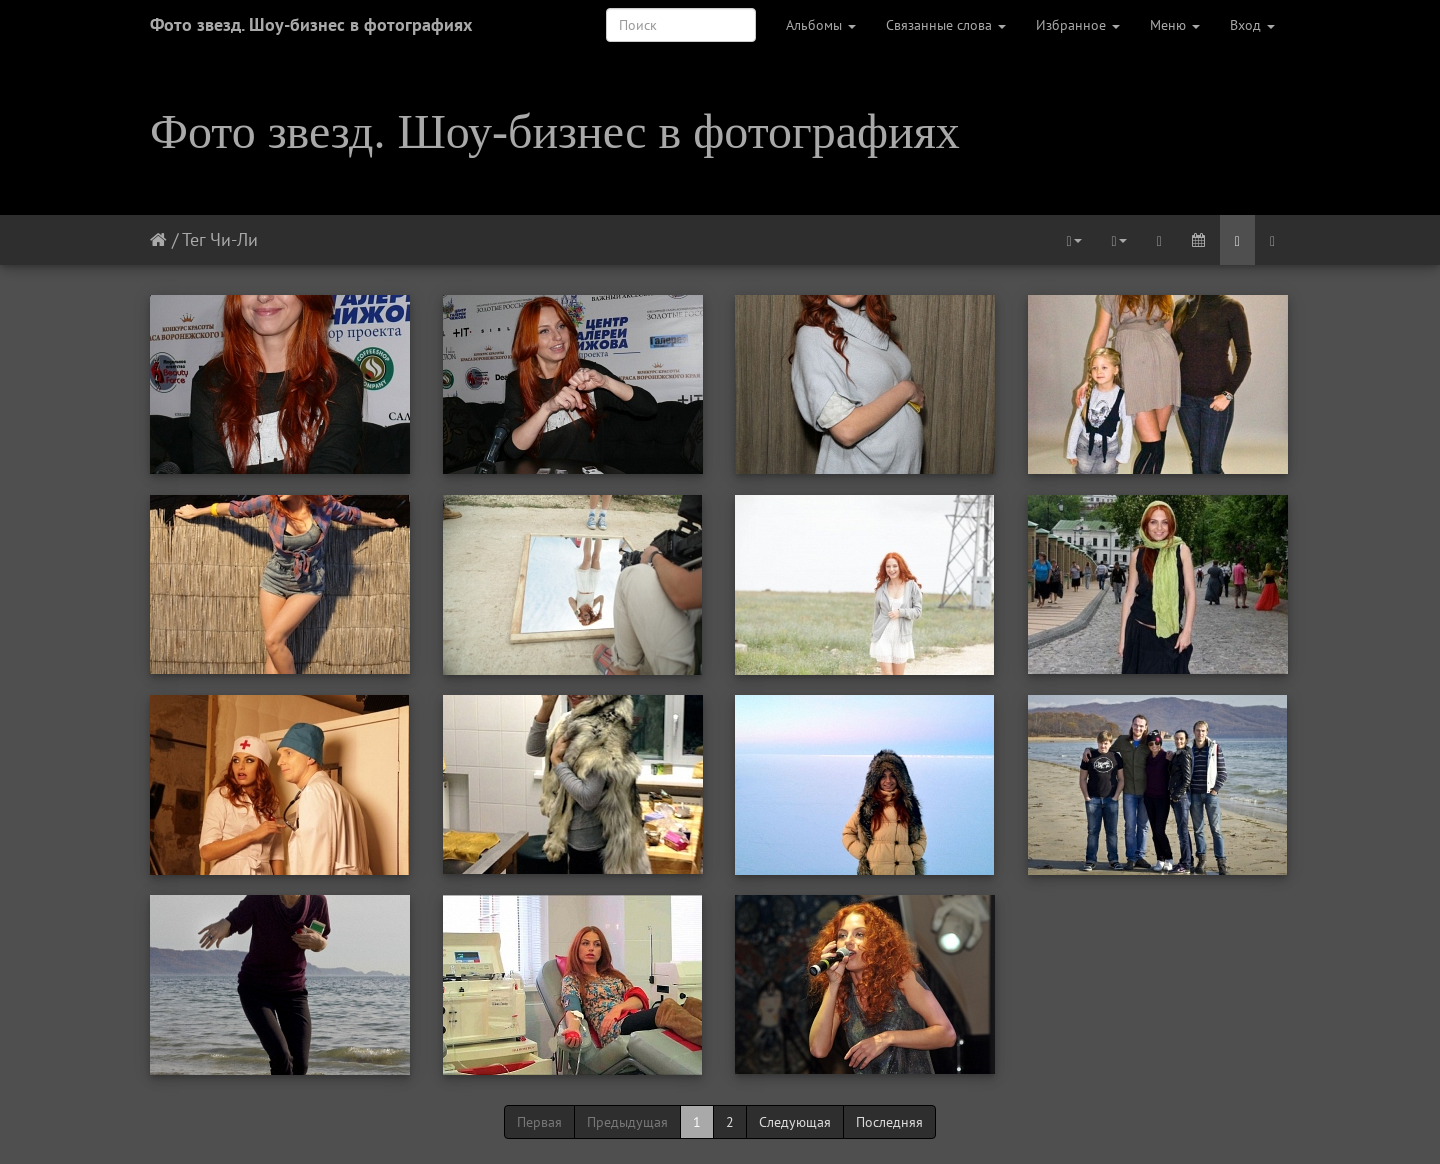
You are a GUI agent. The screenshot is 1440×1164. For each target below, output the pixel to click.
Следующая (795, 1122)
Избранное (1078, 25)
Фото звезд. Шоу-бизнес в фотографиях (311, 24)
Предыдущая (627, 1122)
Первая (539, 1122)
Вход (1252, 25)
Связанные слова (946, 25)
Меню (1175, 25)
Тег (193, 239)
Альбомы (821, 25)
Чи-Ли (234, 239)
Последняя (889, 1122)
